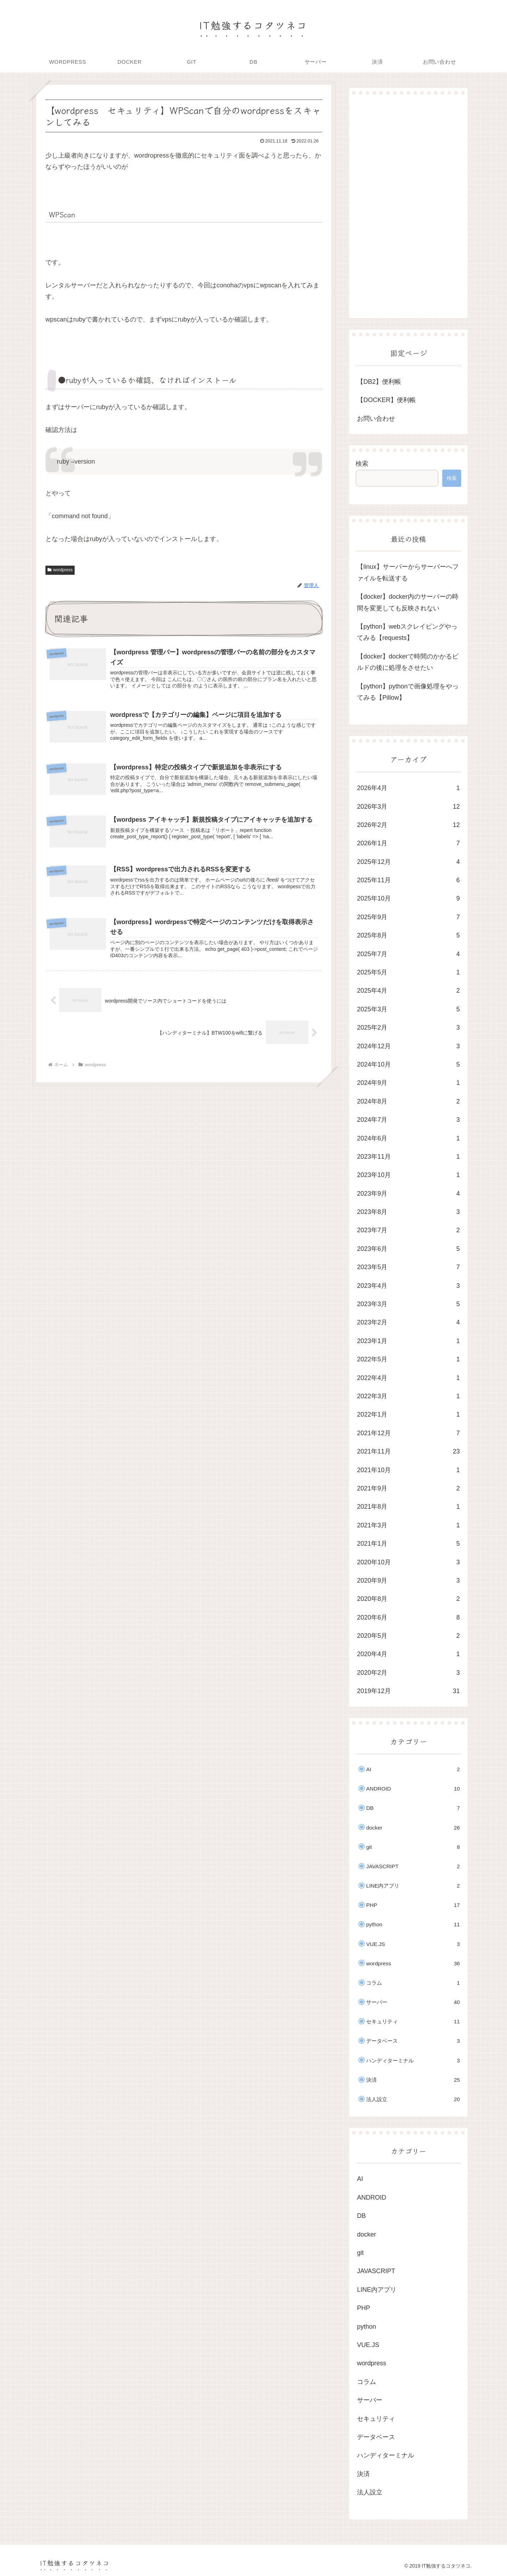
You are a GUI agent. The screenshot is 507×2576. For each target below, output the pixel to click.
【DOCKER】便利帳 (386, 399)
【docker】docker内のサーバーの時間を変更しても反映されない (407, 602)
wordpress (60, 569)
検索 (362, 463)
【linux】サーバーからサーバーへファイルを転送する (408, 572)
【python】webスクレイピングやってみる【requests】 (407, 632)
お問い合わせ (376, 418)
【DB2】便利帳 (379, 381)
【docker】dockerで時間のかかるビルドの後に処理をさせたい (407, 662)
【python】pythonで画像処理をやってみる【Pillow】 (407, 692)
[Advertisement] (408, 206)
